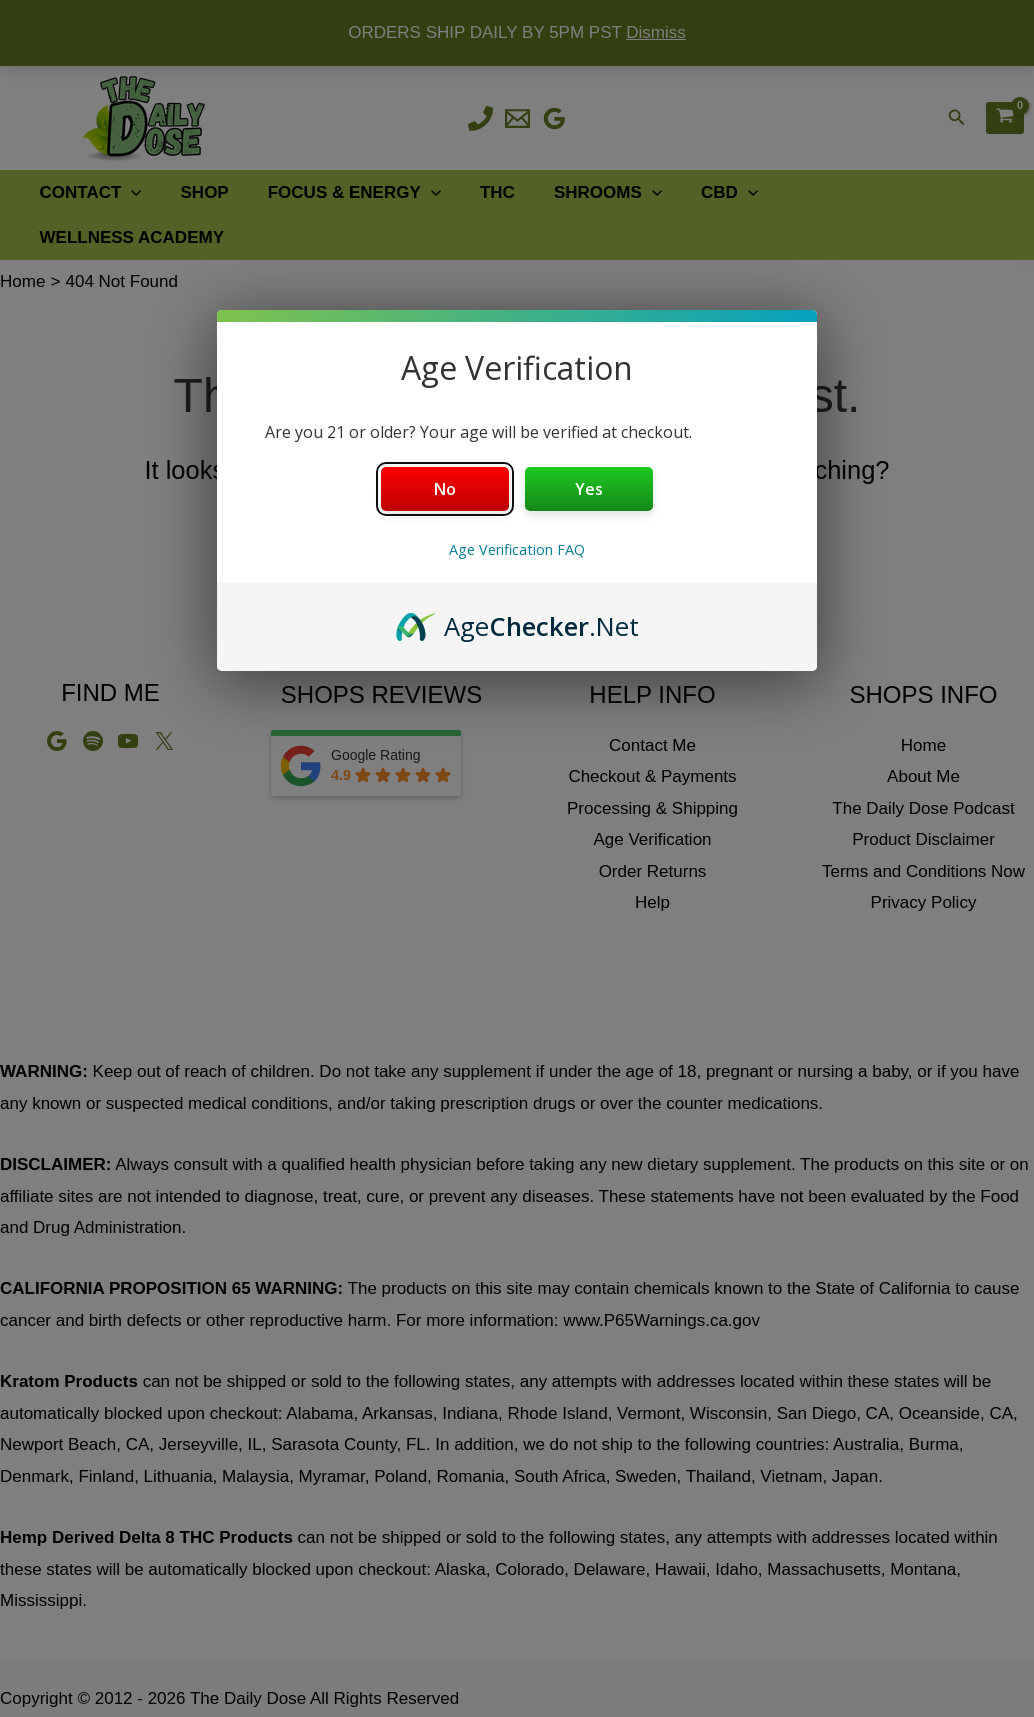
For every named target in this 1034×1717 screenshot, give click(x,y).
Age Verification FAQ (517, 549)
